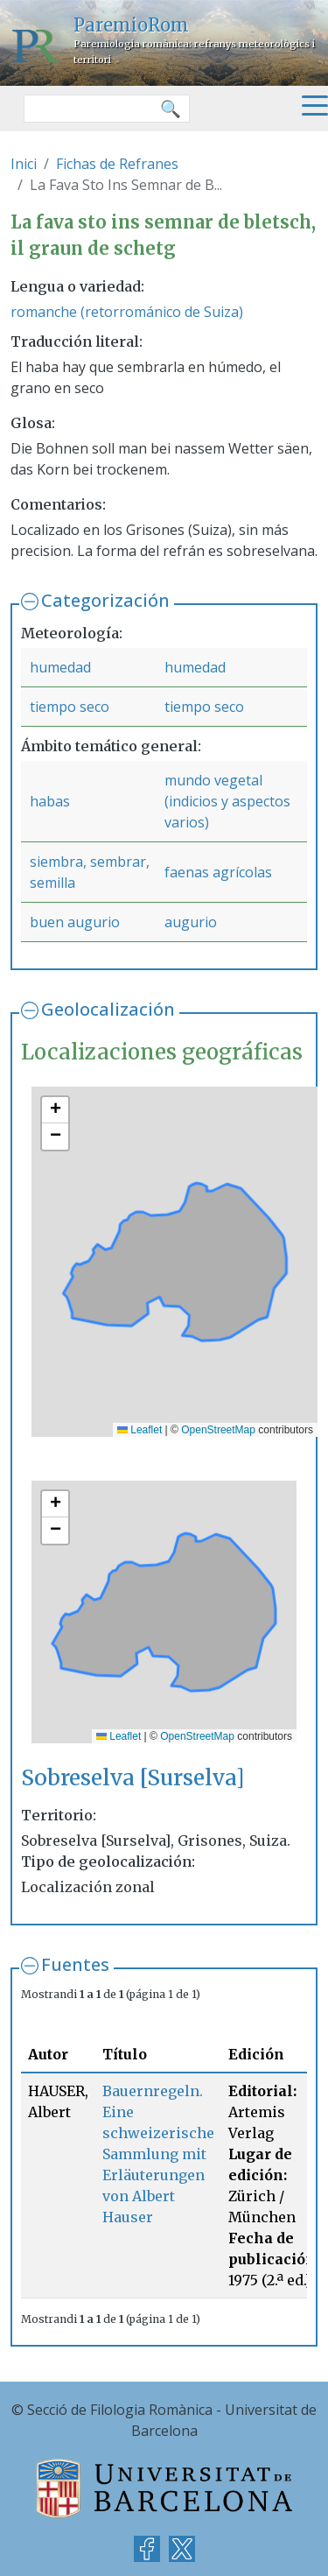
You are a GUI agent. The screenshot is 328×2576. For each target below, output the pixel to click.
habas (50, 801)
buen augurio (75, 922)
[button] (55, 1110)
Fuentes (75, 1964)
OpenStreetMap (218, 1430)
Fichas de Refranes (117, 163)
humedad (60, 667)
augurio (190, 922)
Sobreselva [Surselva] (133, 1777)
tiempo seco (69, 706)
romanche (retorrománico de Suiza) (126, 311)
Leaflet (139, 1430)
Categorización (105, 600)
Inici (23, 163)
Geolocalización (108, 1009)
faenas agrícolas (218, 872)
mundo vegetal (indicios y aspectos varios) (227, 801)
